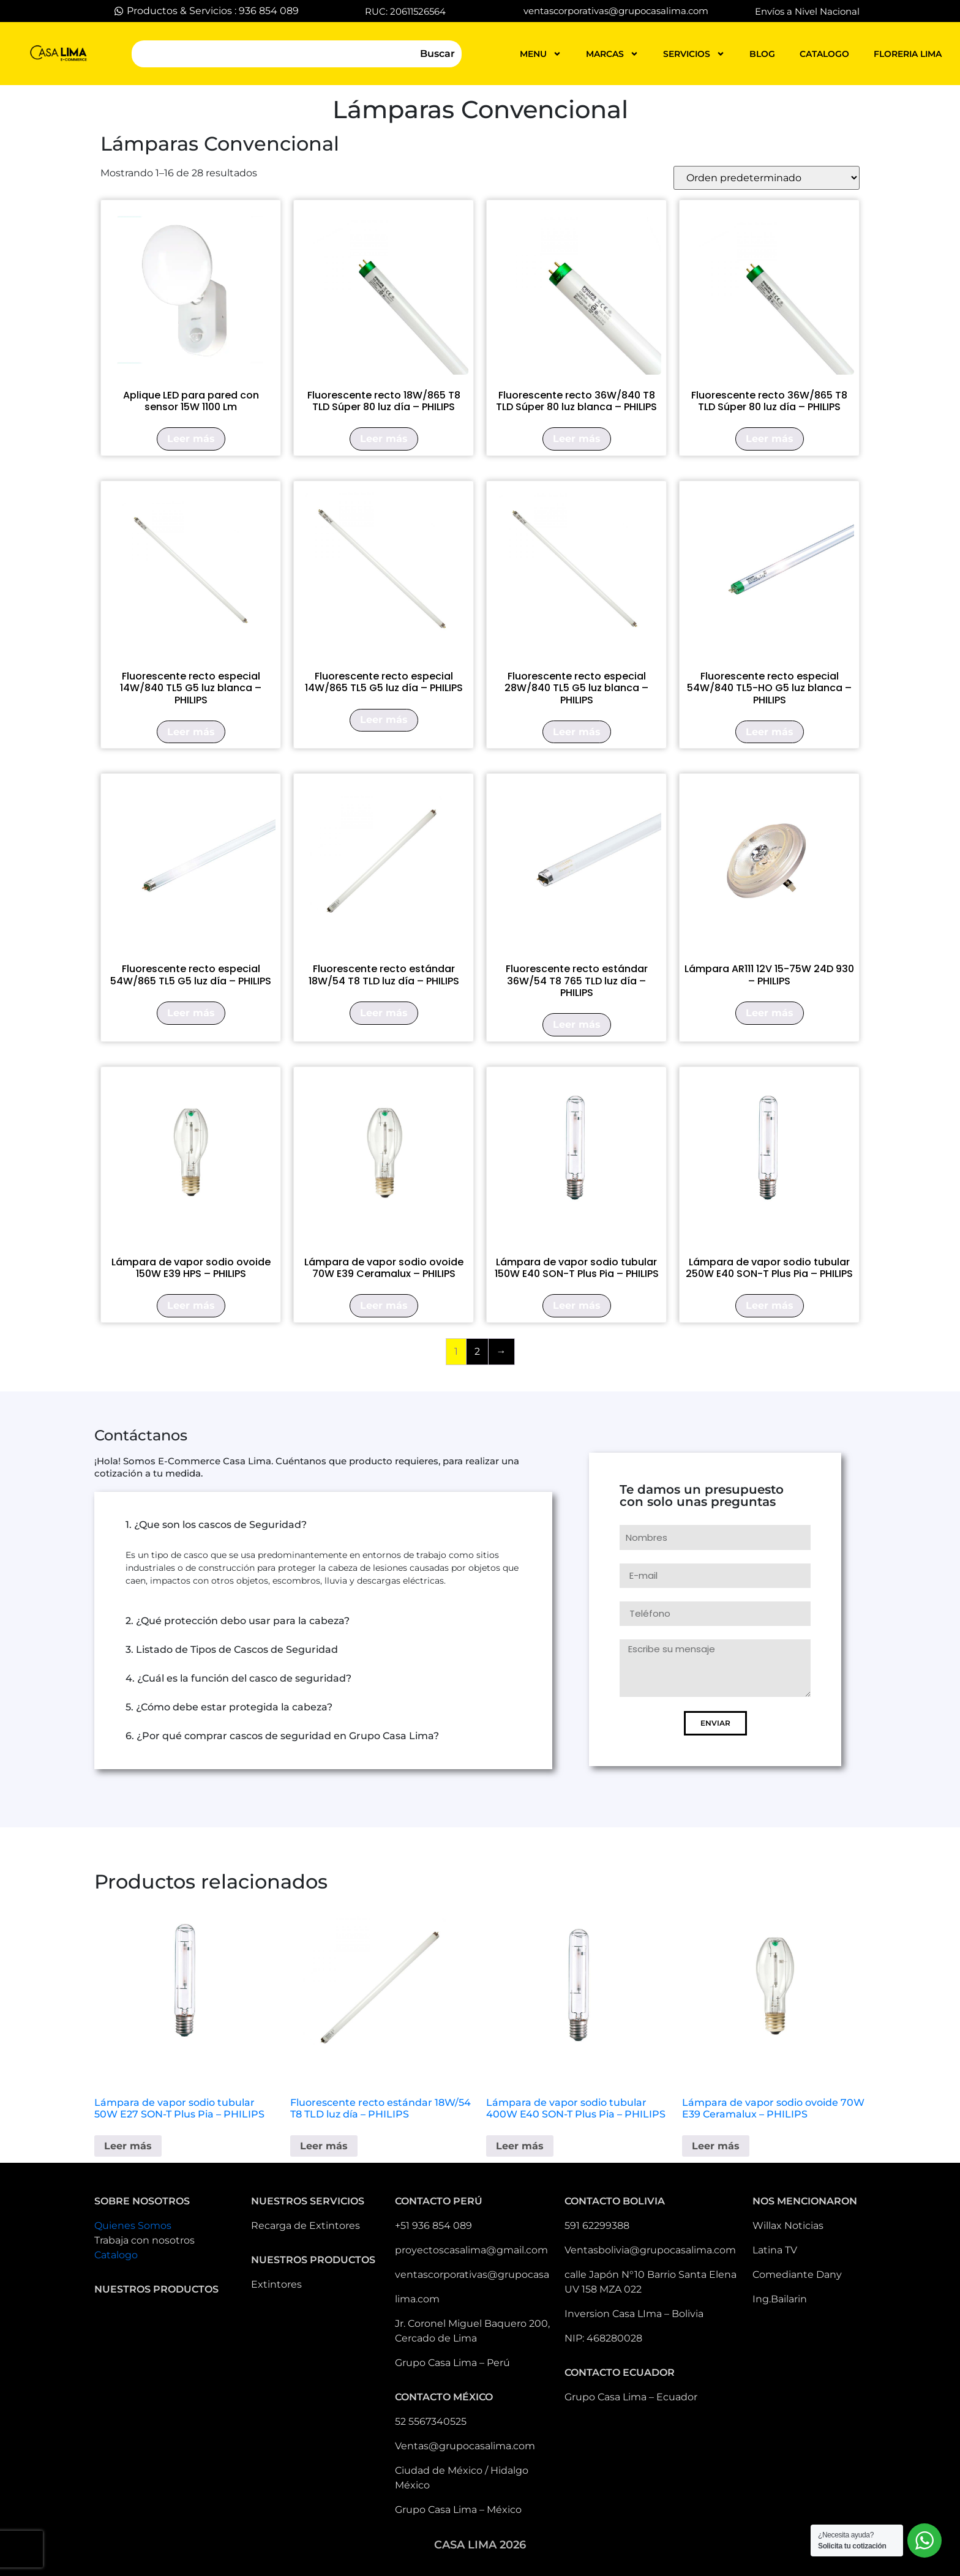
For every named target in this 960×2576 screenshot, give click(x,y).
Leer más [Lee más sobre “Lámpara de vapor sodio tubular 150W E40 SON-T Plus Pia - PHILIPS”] (577, 1305)
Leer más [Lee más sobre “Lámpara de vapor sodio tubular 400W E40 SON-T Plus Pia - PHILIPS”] (520, 2146)
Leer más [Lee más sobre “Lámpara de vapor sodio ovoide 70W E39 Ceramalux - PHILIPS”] (384, 1305)
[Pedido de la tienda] (766, 178)
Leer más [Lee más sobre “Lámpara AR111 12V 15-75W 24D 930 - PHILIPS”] (769, 1013)
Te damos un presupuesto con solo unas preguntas (702, 1496)
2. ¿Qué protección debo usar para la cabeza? (238, 1621)
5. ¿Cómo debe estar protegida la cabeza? (229, 1707)
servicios (694, 53)
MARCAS (612, 53)
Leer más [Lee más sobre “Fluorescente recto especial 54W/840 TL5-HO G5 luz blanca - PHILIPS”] (769, 732)
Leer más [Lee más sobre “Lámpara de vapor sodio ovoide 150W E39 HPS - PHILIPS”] (191, 1305)
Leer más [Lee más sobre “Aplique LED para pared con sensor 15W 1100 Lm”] (191, 438)
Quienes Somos (132, 2225)
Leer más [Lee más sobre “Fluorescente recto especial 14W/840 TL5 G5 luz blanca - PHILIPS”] (191, 732)
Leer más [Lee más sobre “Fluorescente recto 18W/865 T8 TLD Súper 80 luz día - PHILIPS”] (384, 438)
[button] (323, 1525)
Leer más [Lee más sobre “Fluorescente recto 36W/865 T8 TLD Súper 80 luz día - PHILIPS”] (769, 438)
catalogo (824, 53)
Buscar (437, 53)
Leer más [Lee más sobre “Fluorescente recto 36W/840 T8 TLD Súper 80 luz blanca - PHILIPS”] (577, 438)
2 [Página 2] (477, 1351)
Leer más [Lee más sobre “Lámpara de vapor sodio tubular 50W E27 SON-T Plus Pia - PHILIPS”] (128, 2146)
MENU (540, 53)
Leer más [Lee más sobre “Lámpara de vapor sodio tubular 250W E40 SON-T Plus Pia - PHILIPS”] (769, 1305)
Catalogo (116, 2255)
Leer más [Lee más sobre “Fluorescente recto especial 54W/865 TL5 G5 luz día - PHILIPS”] (191, 1013)
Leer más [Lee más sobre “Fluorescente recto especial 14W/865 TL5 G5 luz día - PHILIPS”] (384, 719)
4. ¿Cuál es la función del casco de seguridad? (238, 1678)
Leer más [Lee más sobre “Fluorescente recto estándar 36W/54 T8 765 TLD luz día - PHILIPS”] (577, 1024)
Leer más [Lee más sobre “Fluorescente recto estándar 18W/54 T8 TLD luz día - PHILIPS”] (384, 1013)
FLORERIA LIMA (908, 53)
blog (762, 53)
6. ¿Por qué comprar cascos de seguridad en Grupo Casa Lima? (282, 1736)
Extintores (276, 2284)
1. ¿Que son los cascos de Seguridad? (216, 1524)
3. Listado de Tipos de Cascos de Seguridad (232, 1649)
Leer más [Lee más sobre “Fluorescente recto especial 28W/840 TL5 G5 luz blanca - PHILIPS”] (577, 732)
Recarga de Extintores (305, 2225)
